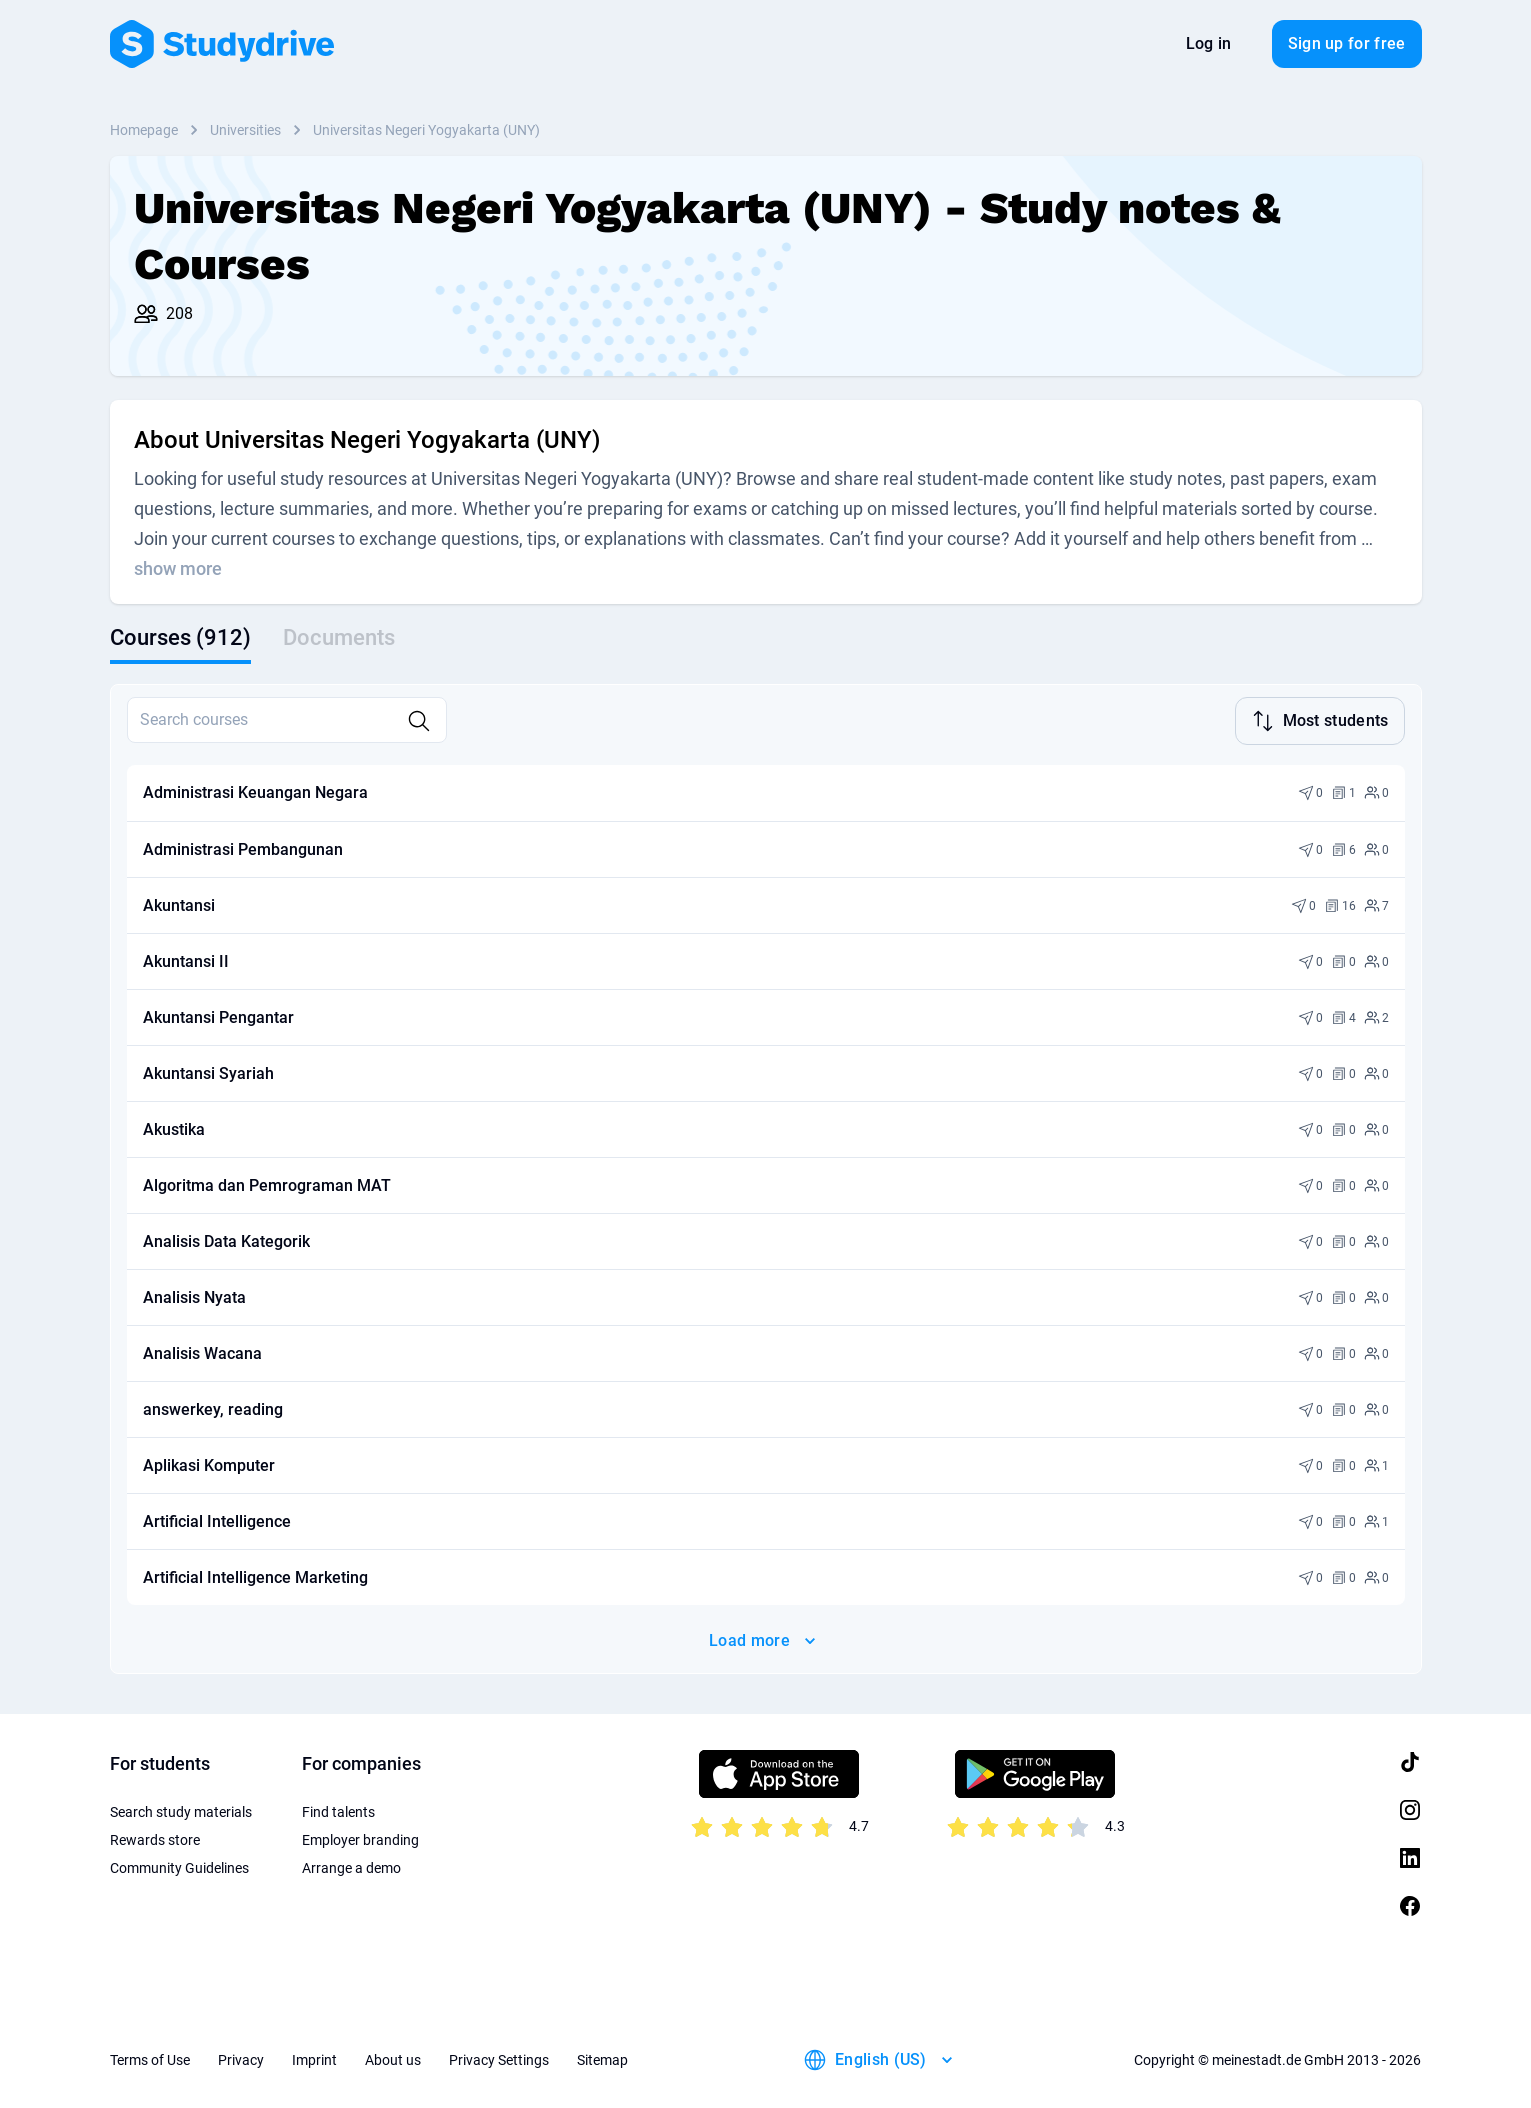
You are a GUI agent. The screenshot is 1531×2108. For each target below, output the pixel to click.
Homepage (144, 130)
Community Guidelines (179, 1866)
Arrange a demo (351, 1866)
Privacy (241, 2058)
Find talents (338, 1810)
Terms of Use (150, 2058)
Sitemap (602, 2058)
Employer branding (360, 1838)
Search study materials (181, 1810)
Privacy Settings (499, 2058)
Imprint (314, 2058)
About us (393, 2058)
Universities (245, 130)
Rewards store (155, 1838)
